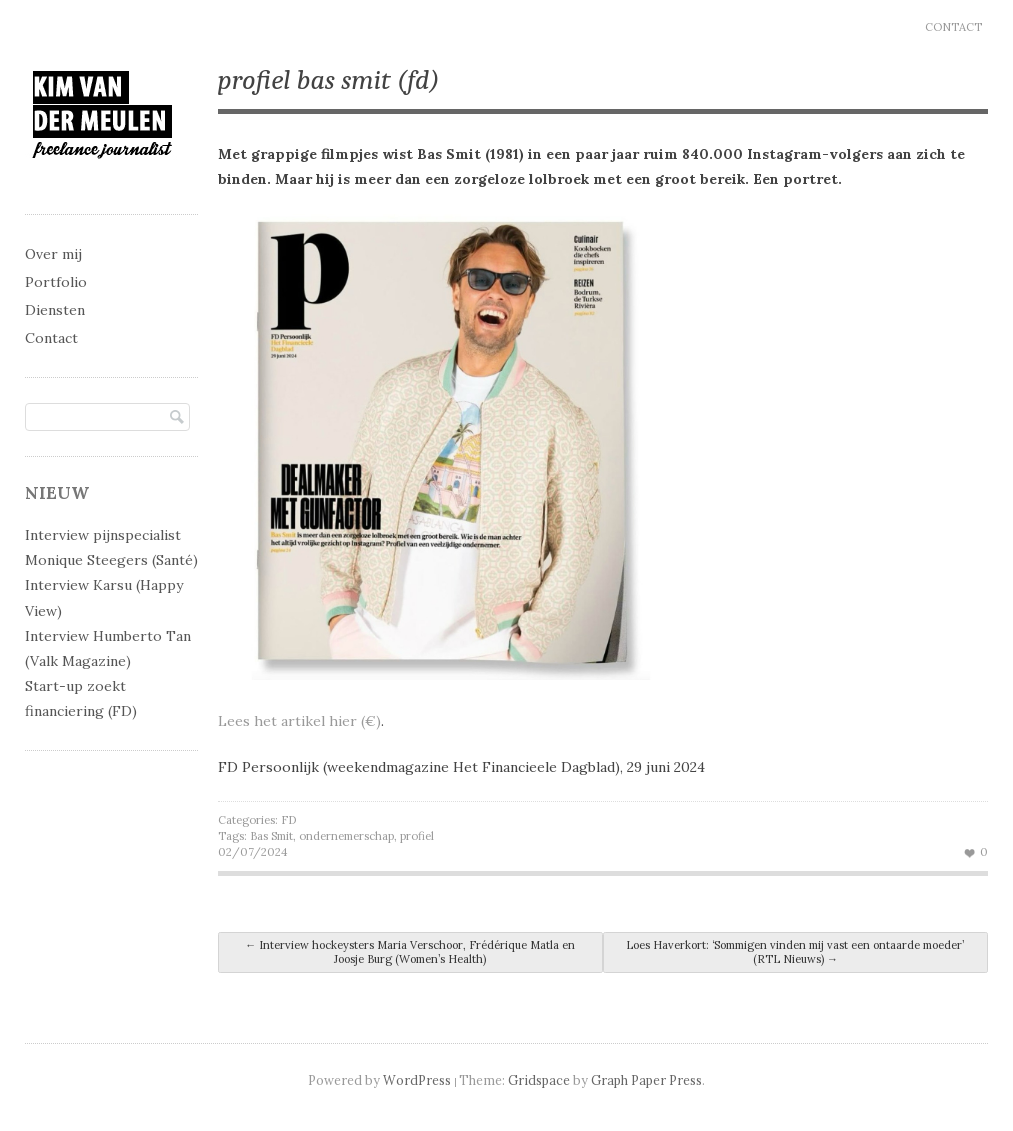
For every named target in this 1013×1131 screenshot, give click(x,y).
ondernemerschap (346, 836)
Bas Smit (271, 836)
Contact (953, 27)
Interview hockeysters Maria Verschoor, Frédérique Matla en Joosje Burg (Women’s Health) (410, 952)
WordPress (417, 1080)
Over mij (53, 254)
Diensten (55, 310)
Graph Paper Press (646, 1080)
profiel (417, 836)
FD (288, 820)
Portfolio (56, 282)
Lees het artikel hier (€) (299, 721)
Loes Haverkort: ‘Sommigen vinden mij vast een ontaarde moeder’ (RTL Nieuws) (795, 952)
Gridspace (539, 1080)
